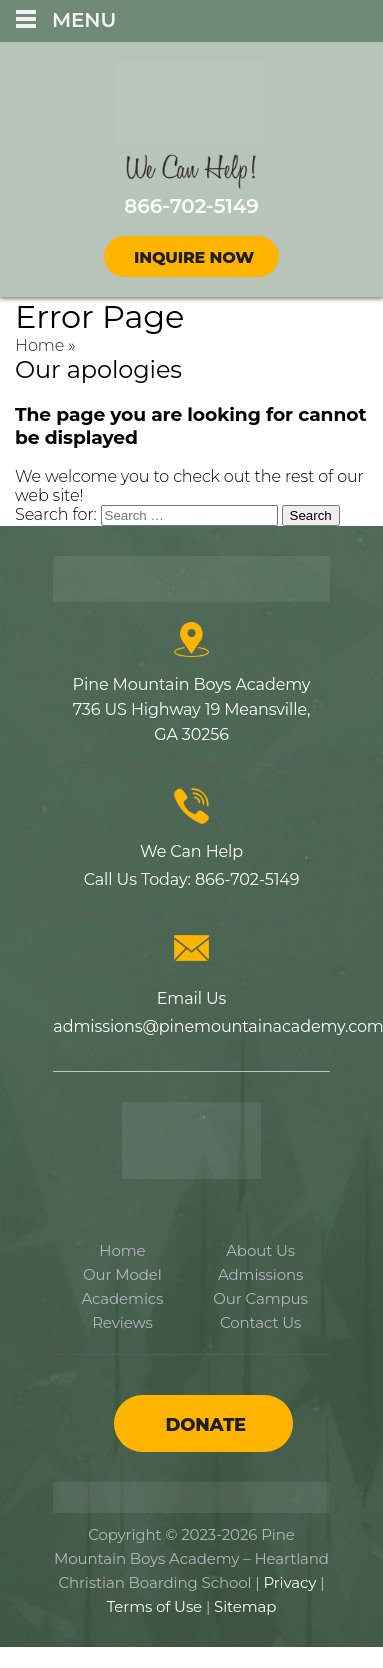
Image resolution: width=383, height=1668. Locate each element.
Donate (206, 1425)
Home (39, 345)
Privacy (289, 1582)
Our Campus (260, 1298)
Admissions (260, 1274)
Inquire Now (194, 257)
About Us (260, 1250)
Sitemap (245, 1606)
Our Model (122, 1274)
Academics (122, 1298)
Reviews (122, 1322)
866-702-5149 (247, 879)
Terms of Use (154, 1606)
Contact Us (260, 1322)
